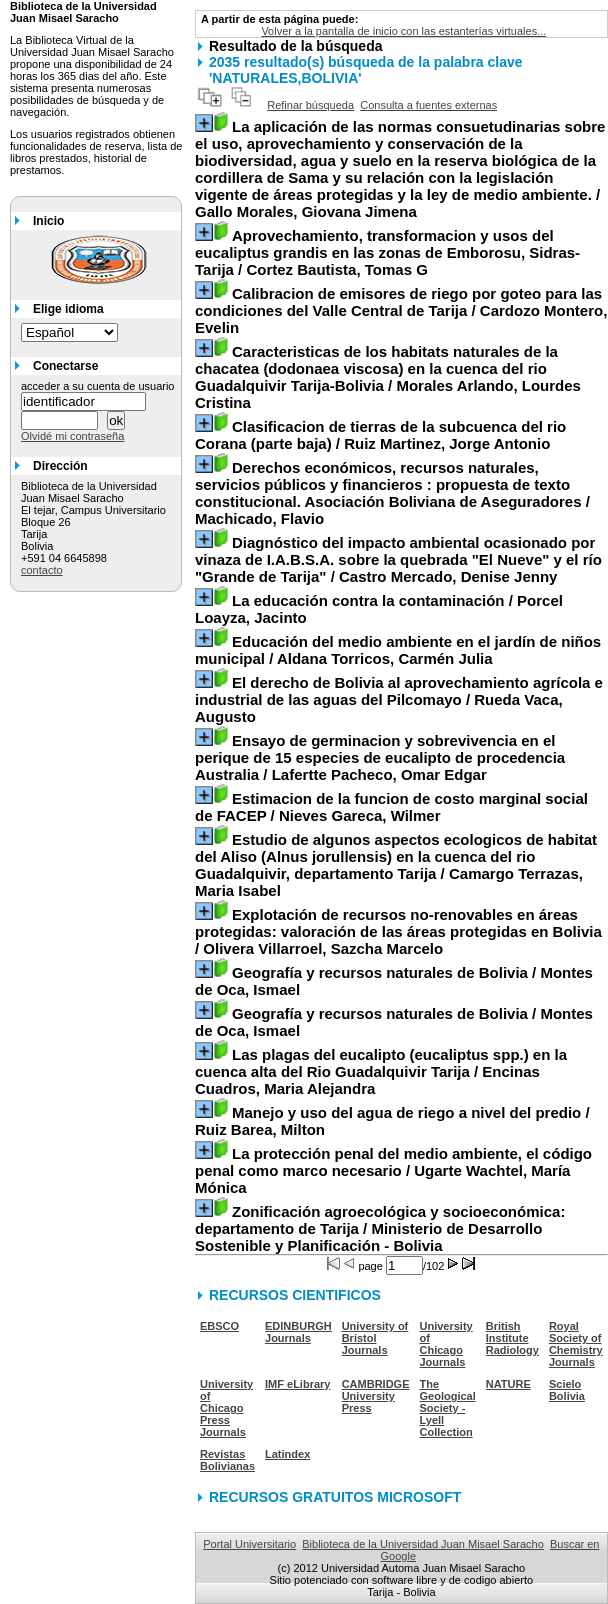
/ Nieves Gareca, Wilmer (391, 807)
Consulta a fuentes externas (428, 105)
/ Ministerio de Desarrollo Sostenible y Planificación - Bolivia (380, 1228)
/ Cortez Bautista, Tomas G (387, 252)
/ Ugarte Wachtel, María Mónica (393, 1170)
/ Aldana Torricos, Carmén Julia (398, 650)
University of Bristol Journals (375, 1338)
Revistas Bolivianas (227, 1460)
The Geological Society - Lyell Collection (448, 1408)
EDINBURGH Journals (298, 1332)
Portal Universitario (249, 1544)
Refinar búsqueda (310, 105)
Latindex (287, 1454)
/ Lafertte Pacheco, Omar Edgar (380, 757)
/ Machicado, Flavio (392, 493)
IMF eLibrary (297, 1384)
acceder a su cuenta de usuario (98, 386)
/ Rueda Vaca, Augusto (399, 699)
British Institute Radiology (512, 1338)
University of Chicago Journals (446, 1344)
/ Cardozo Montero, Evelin (401, 310)
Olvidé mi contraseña (72, 436)
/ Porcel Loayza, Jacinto (379, 609)
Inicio (48, 221)
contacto (42, 570)
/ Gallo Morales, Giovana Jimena (400, 169)
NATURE (508, 1384)
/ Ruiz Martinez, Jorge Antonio (380, 435)
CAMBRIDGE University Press (376, 1396)
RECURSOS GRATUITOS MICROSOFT (335, 1497)
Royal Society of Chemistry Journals (576, 1344)
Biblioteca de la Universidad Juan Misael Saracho (423, 1544)
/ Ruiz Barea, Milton (392, 1121)
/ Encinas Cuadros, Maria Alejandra (381, 1071)
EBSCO (219, 1326)
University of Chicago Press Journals (226, 1408)
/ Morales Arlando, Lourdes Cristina (388, 377)
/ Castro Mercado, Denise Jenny (398, 559)
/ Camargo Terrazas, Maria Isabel (396, 865)
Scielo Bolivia (567, 1390)
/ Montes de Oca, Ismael (394, 981)
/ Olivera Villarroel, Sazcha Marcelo (398, 931)
